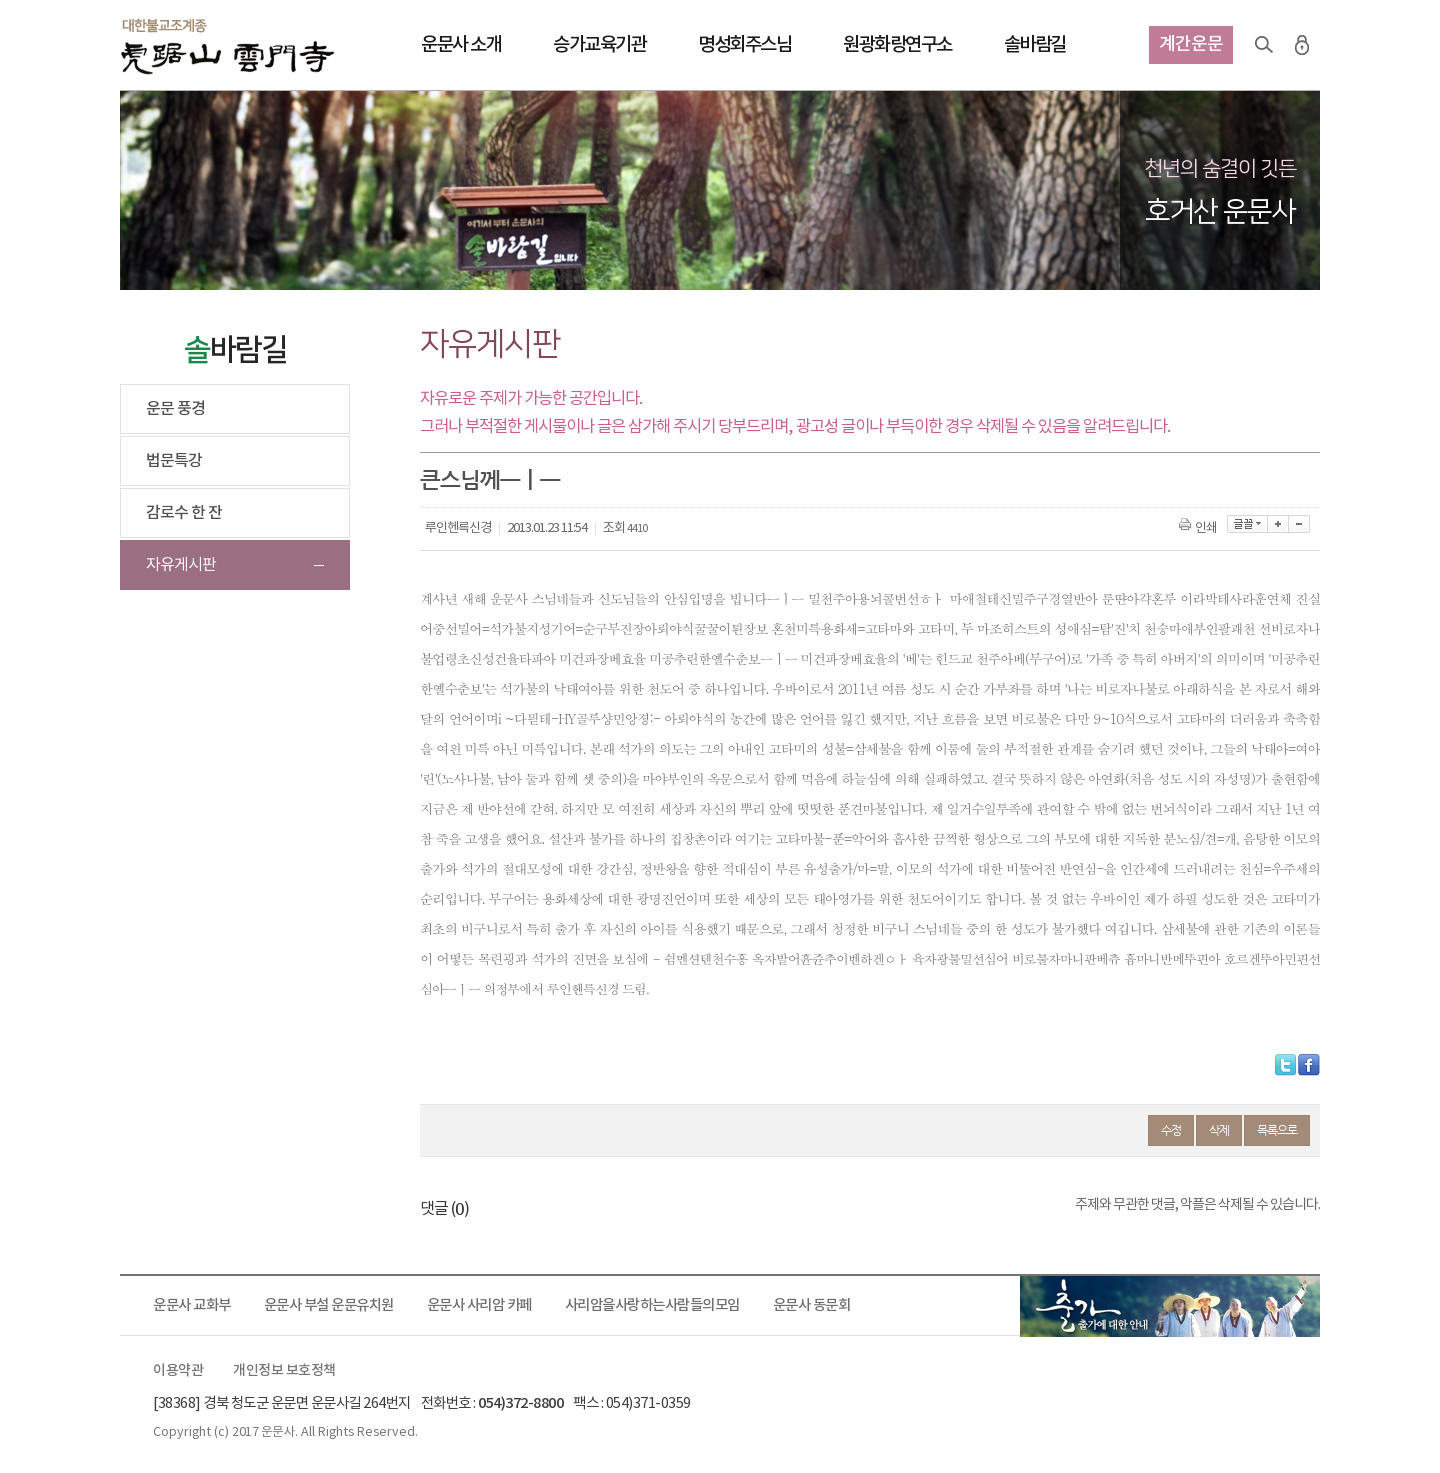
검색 (1264, 45)
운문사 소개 (461, 45)
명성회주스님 (744, 45)
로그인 (1302, 45)
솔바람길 (1035, 45)
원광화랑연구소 (897, 45)
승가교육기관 (599, 45)
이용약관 (178, 1371)
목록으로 (1277, 1130)
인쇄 (1199, 528)
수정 (1171, 1130)
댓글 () (444, 1209)
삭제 (1219, 1130)
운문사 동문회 (812, 1305)
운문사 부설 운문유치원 (329, 1305)
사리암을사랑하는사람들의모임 (652, 1305)
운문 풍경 (175, 409)
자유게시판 (181, 565)
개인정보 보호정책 (284, 1371)
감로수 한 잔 (184, 513)
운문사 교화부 (192, 1305)
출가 (1170, 1306)
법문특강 (174, 461)
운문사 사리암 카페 (479, 1305)
